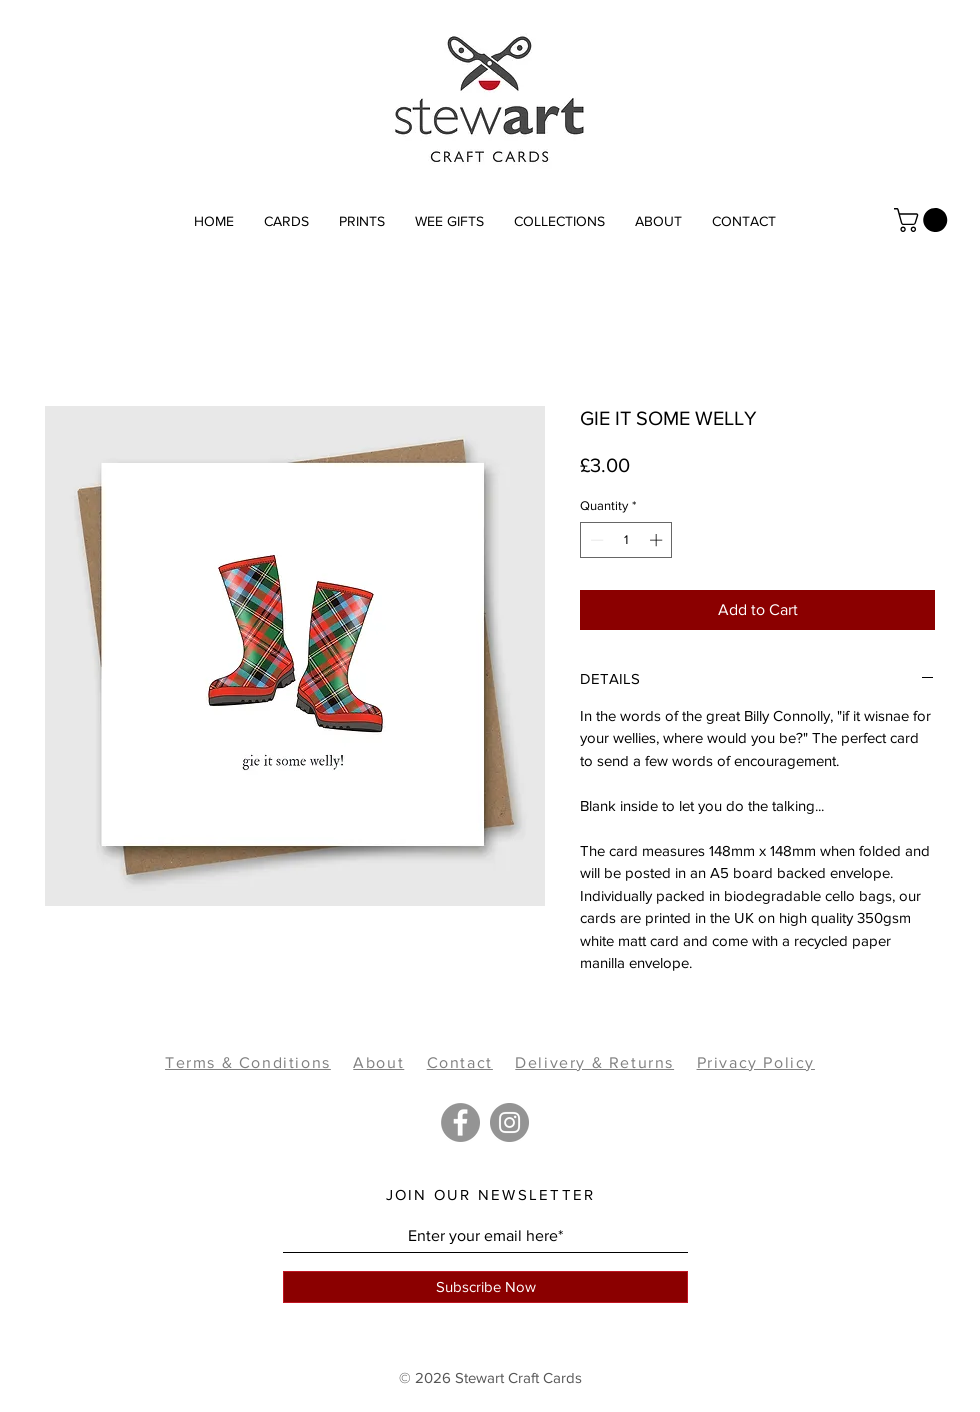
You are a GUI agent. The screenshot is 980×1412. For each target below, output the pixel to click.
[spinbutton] (626, 540)
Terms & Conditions (248, 1062)
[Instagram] (509, 1122)
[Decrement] (595, 540)
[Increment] (658, 540)
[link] (923, 220)
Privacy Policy (756, 1062)
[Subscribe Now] (485, 1287)
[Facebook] (460, 1122)
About (378, 1062)
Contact (460, 1062)
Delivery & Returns (594, 1062)
